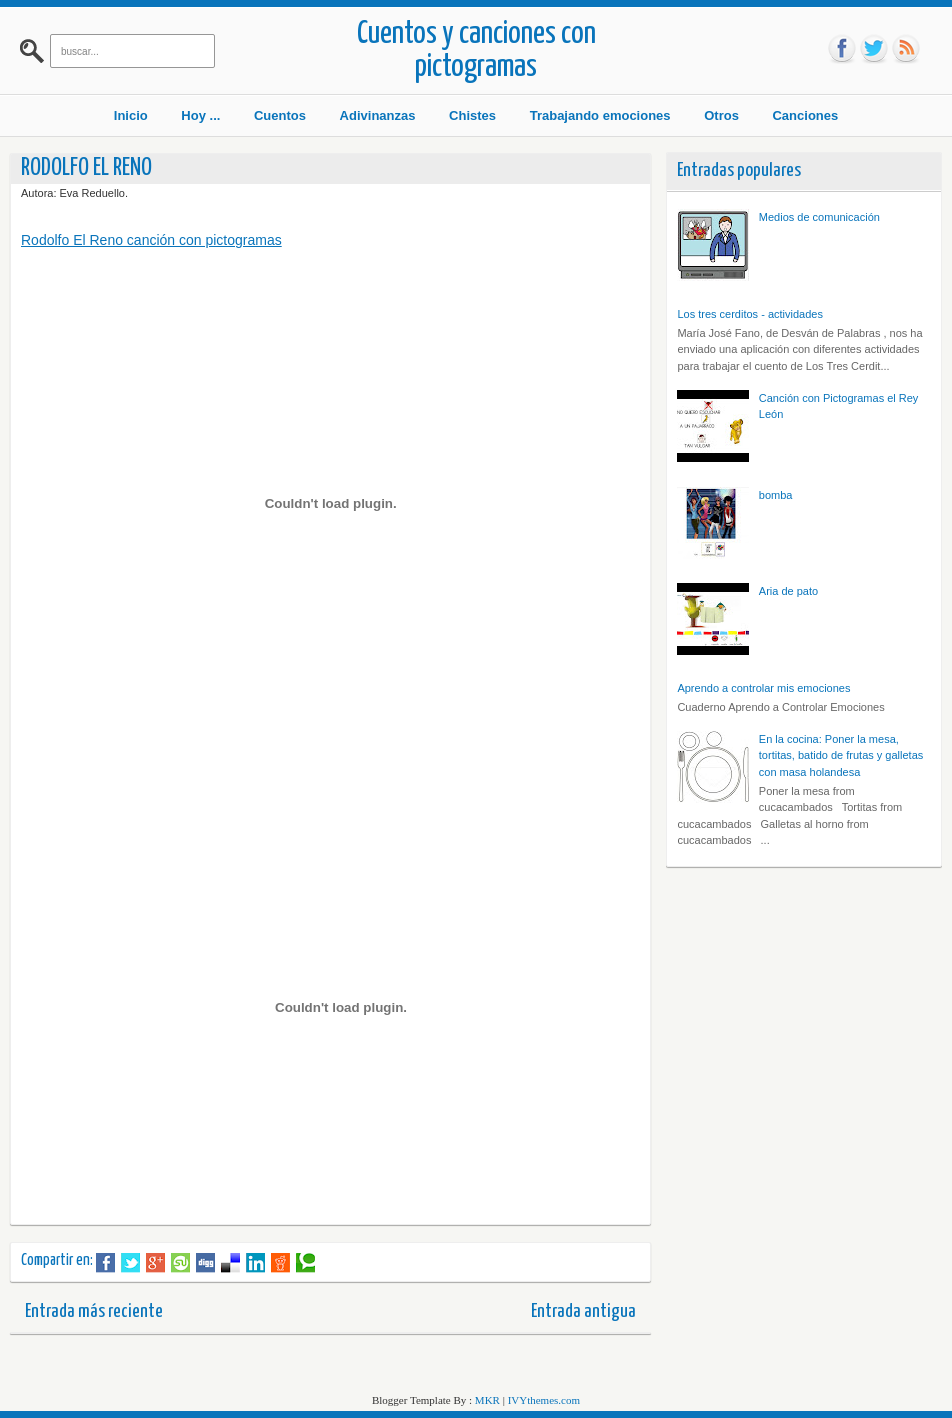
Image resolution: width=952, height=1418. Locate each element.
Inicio (131, 115)
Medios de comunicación (819, 217)
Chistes (472, 115)
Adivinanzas (378, 115)
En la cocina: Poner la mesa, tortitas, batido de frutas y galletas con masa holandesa (841, 755)
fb (842, 49)
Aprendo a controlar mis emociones (763, 688)
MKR (487, 1400)
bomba (776, 495)
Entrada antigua (583, 1311)
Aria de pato (788, 591)
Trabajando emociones (600, 115)
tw (874, 49)
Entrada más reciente (94, 1311)
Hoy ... (200, 115)
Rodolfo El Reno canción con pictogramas (151, 240)
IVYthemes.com (544, 1400)
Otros (721, 115)
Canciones (805, 115)
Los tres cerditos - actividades (750, 314)
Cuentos (280, 115)
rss (906, 49)
